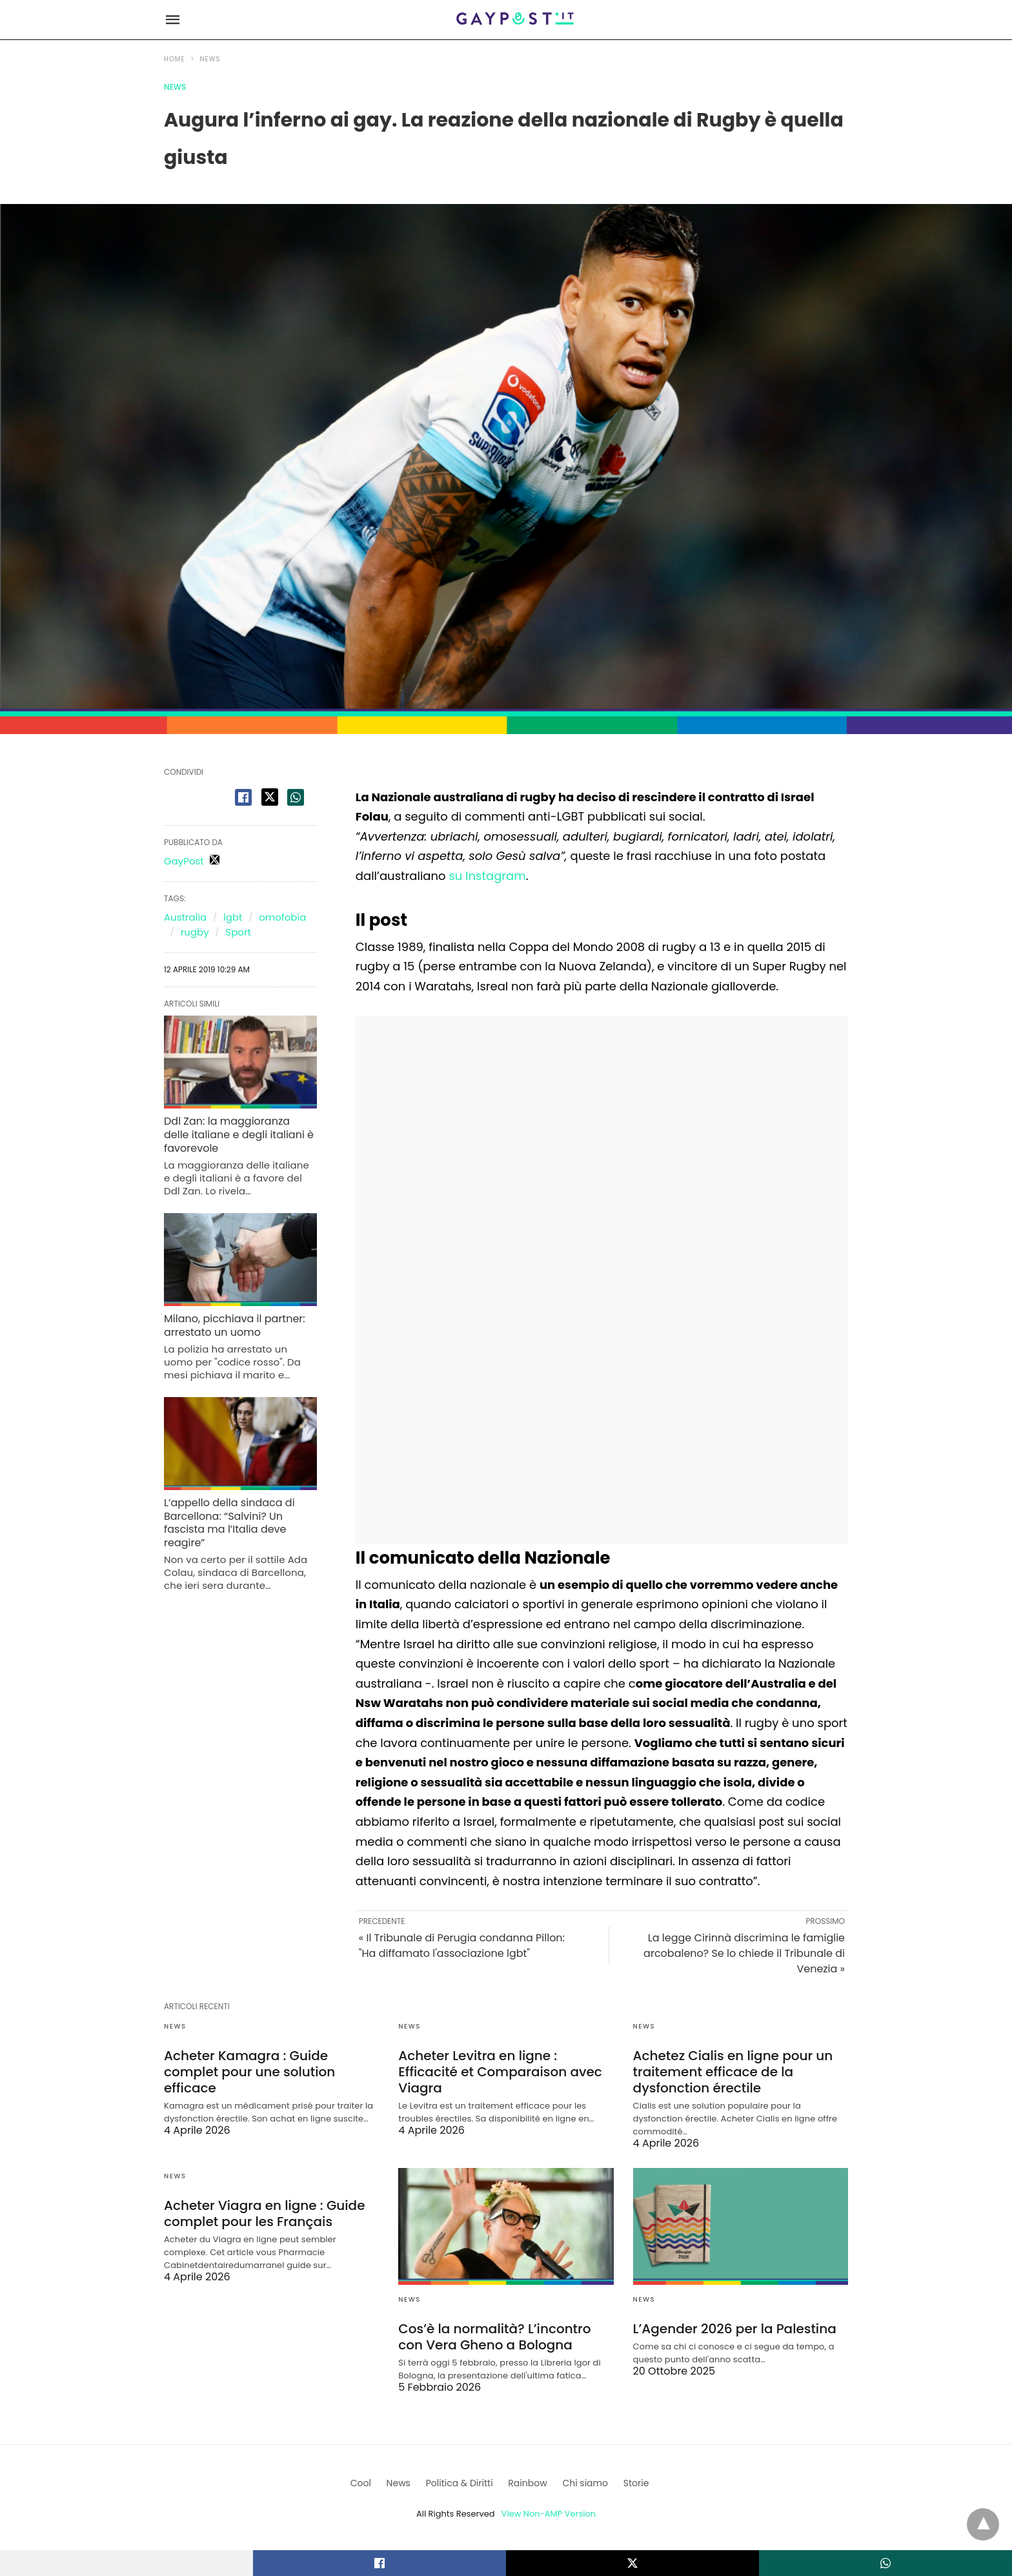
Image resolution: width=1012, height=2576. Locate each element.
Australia (185, 917)
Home (174, 59)
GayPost (184, 861)
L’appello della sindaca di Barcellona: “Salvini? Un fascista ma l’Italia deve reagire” (229, 1522)
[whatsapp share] (295, 797)
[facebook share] (243, 797)
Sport (238, 932)
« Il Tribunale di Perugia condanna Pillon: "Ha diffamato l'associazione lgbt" (462, 1945)
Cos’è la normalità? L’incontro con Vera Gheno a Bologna (494, 2337)
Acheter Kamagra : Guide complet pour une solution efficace (249, 2072)
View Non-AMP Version (548, 2514)
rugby (195, 932)
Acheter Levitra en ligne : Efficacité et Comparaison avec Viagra (500, 2072)
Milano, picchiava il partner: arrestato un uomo (234, 1325)
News (210, 59)
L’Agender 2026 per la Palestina (734, 2329)
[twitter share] (269, 797)
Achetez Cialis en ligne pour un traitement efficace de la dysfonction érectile (733, 2072)
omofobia (282, 917)
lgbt (232, 917)
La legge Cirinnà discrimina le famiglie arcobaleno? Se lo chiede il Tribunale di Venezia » (744, 1953)
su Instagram (487, 876)
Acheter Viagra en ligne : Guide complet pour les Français (264, 2213)
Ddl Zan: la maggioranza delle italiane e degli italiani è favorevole (239, 1135)
